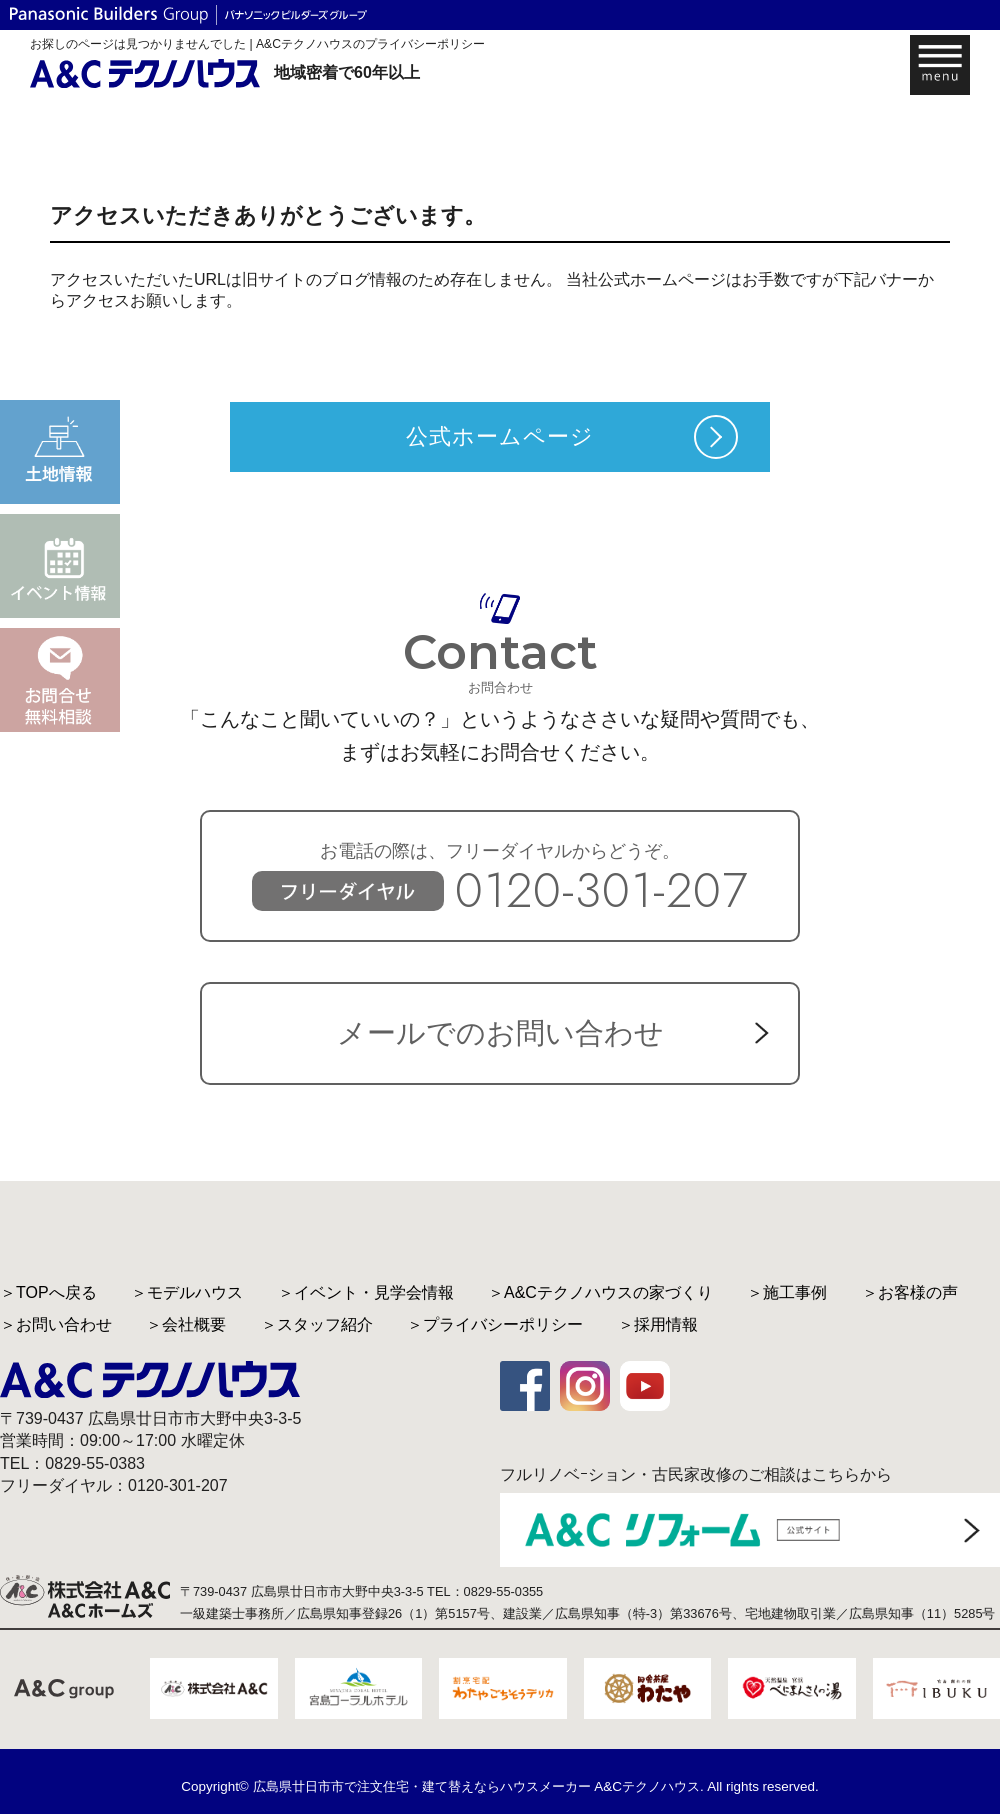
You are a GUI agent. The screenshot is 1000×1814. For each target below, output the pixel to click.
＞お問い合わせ (56, 1324)
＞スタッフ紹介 (317, 1324)
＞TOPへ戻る (48, 1292)
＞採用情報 (658, 1324)
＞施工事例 (787, 1292)
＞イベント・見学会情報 (366, 1292)
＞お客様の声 (910, 1292)
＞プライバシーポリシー (495, 1324)
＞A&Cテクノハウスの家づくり (600, 1292)
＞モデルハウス (187, 1292)
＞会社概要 (186, 1324)
